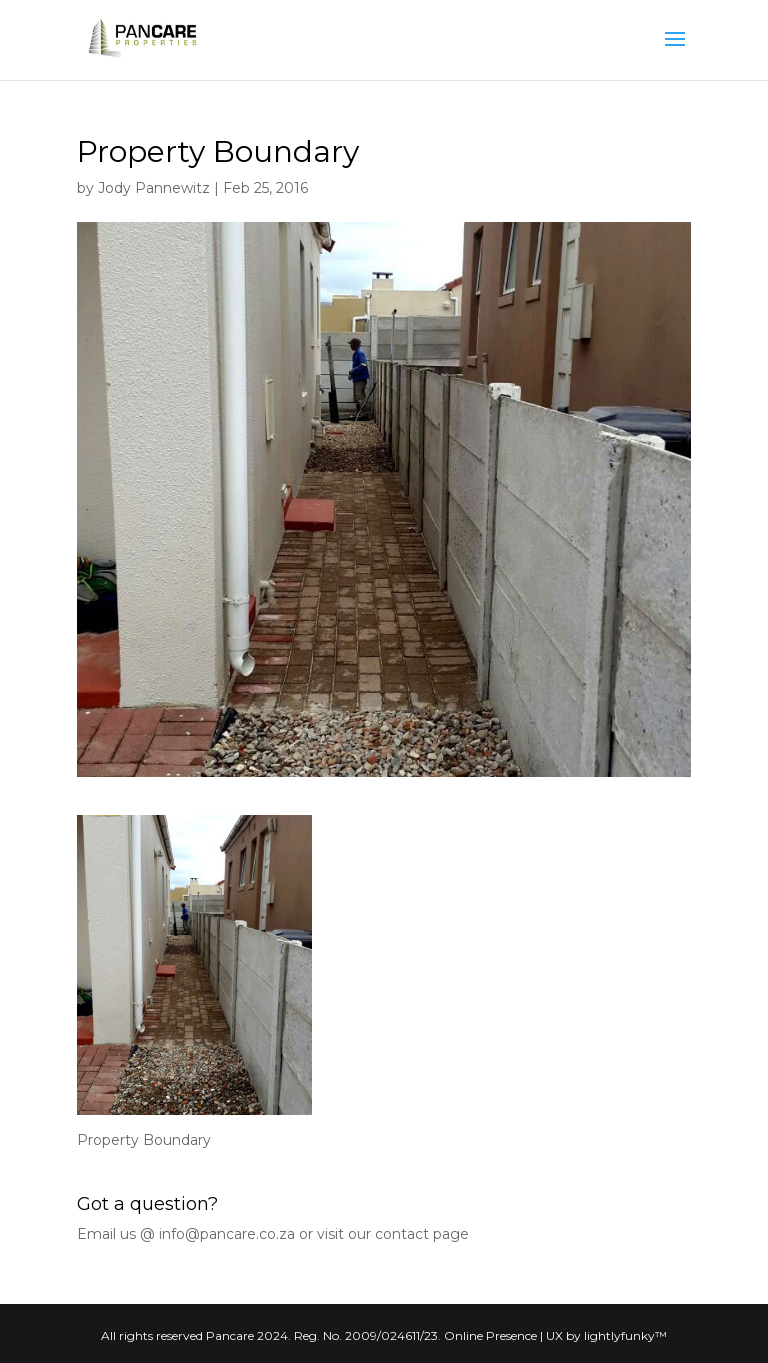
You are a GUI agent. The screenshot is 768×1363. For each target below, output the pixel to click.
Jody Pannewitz (154, 188)
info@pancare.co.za (227, 1234)
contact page (422, 1234)
